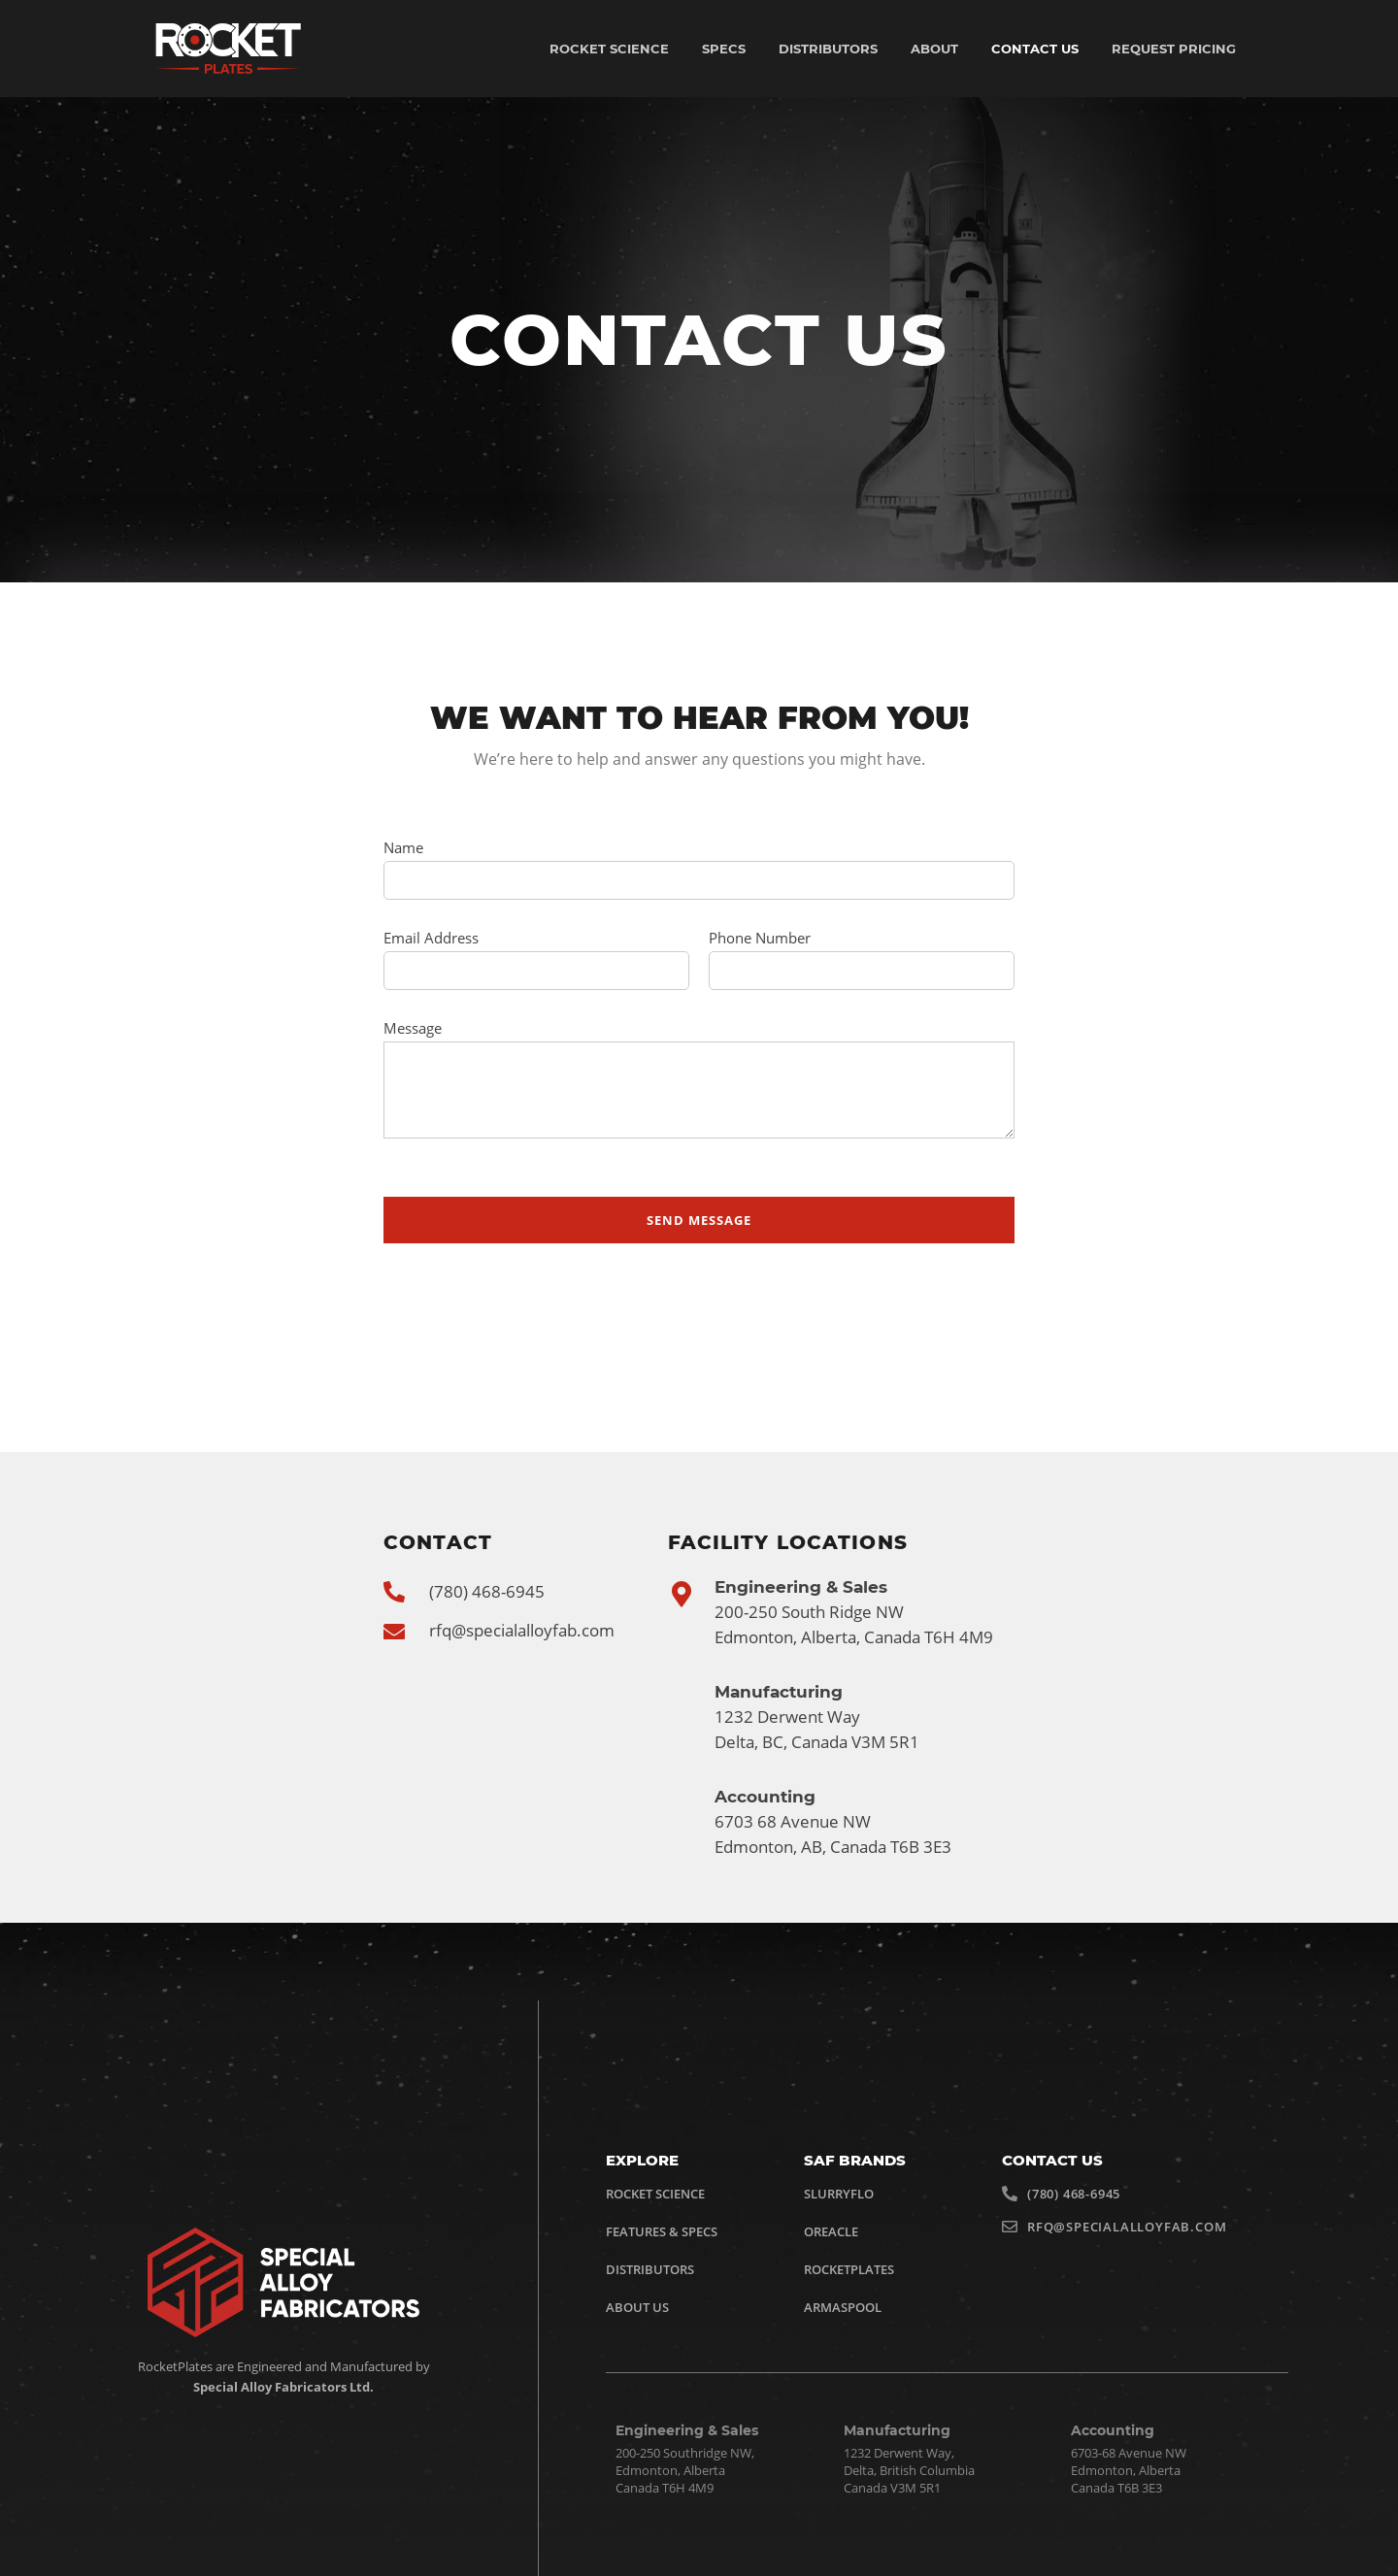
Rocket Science (609, 48)
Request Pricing (1174, 48)
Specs (724, 48)
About (934, 48)
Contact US (1035, 48)
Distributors (828, 48)
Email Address (431, 937)
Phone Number (760, 937)
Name (403, 847)
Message (412, 1028)
